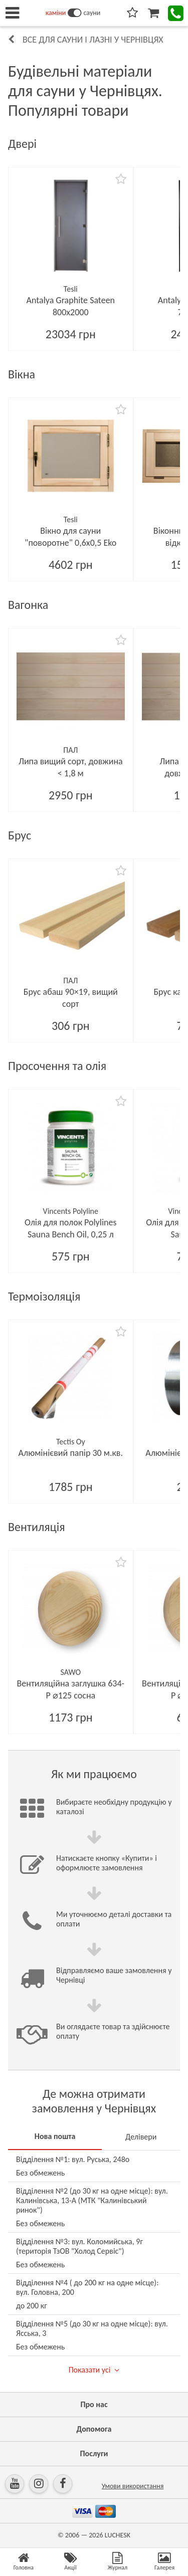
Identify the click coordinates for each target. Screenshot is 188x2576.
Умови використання (133, 2486)
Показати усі (90, 2370)
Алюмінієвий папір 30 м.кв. (71, 1452)
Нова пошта (55, 2136)
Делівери (140, 2136)
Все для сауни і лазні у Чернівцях (93, 39)
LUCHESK (117, 2535)
